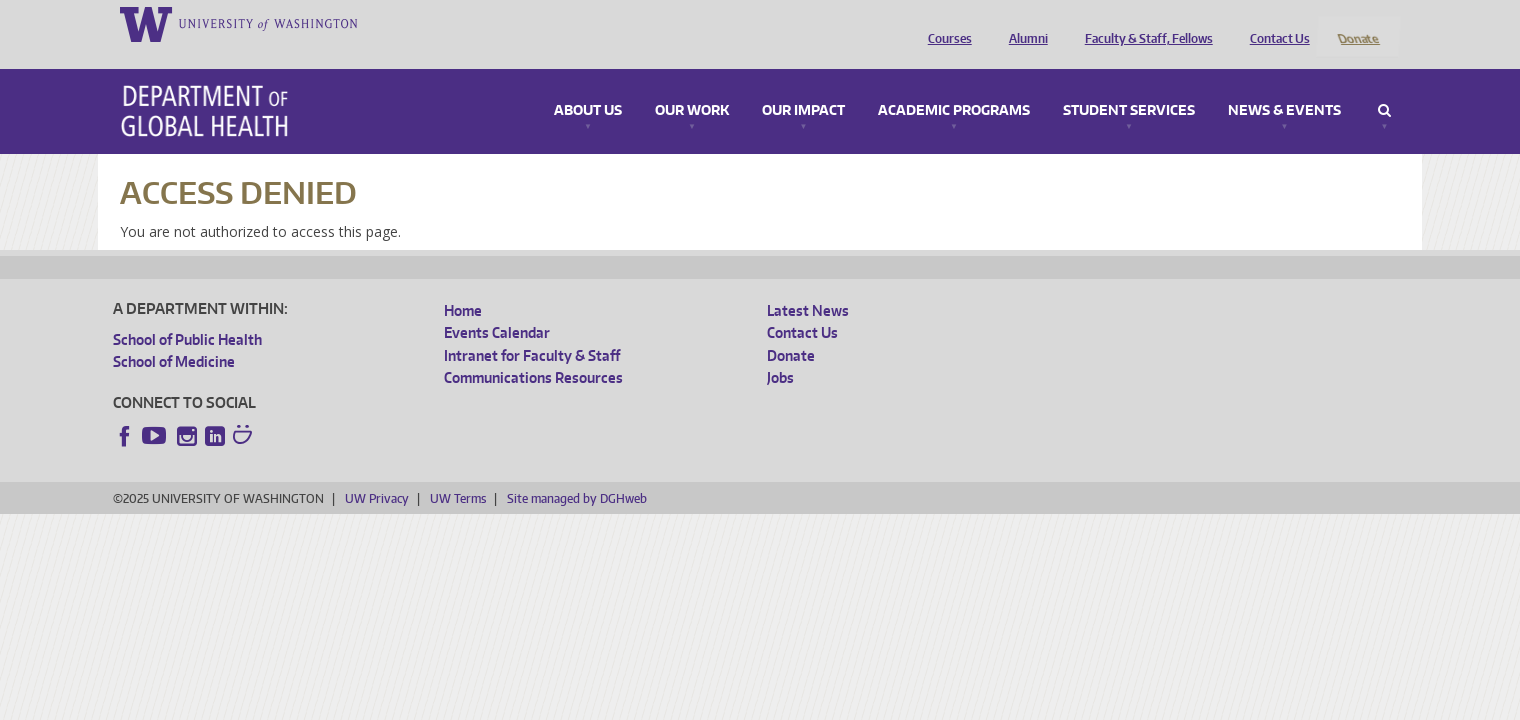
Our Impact (803, 84)
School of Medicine (174, 335)
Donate (1357, 23)
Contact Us (1275, 23)
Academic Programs (954, 84)
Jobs (780, 351)
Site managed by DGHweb (577, 471)
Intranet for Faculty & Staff (532, 328)
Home (463, 283)
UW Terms (458, 471)
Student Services (1129, 84)
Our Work (692, 84)
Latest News (808, 283)
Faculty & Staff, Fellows (1144, 23)
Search (1384, 84)
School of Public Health (187, 312)
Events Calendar (497, 306)
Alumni (1023, 23)
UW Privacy (377, 471)
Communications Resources (533, 351)
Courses (945, 23)
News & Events (1284, 84)
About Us (588, 84)
